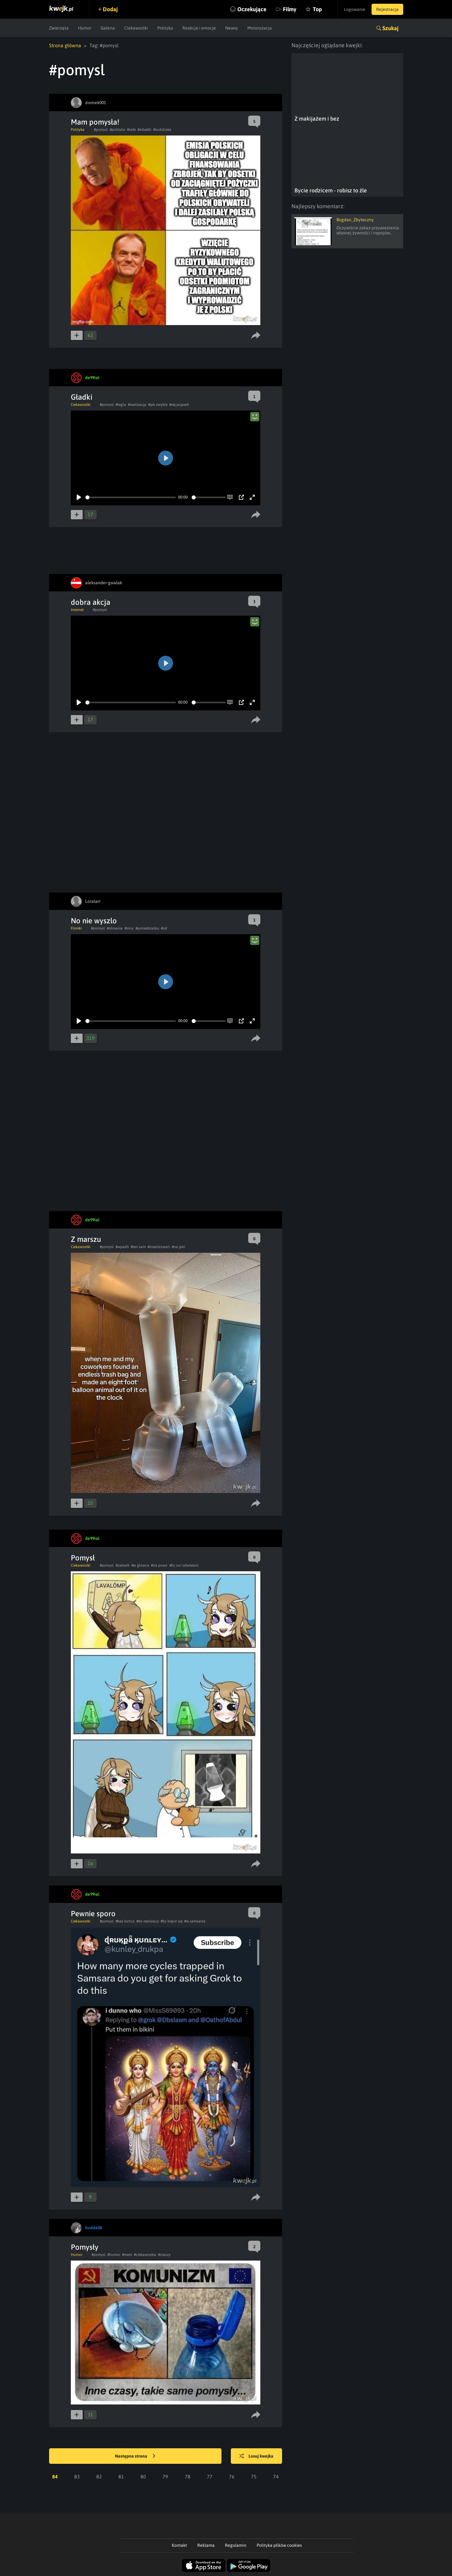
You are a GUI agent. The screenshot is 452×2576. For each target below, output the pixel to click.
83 (77, 2476)
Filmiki (76, 928)
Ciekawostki (136, 27)
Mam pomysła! (95, 122)
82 (99, 2476)
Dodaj (110, 9)
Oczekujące (252, 9)
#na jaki (178, 1247)
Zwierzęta (59, 27)
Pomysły (84, 2247)
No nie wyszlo (94, 920)
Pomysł (83, 1558)
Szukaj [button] (390, 28)
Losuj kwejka (256, 2456)
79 (165, 2476)
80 (143, 2476)
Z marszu (86, 1239)
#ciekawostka (145, 2254)
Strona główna (65, 45)
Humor (84, 27)
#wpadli (122, 1247)
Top (317, 9)
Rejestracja (387, 9)
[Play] (79, 497)
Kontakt (179, 2545)
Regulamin (235, 2545)
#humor (113, 2254)
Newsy (231, 27)
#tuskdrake (162, 129)
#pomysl (101, 129)
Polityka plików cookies (279, 2545)
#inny (129, 928)
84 (55, 2476)
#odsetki (144, 129)
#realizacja (137, 404)
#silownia (115, 928)
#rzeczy (164, 2254)
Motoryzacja (259, 27)
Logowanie (354, 9)
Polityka (165, 27)
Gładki (81, 397)
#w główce (140, 1565)
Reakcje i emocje (199, 27)
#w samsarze (194, 1921)
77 (209, 2476)
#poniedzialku (147, 928)
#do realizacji (147, 1921)
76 (232, 2476)
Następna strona (135, 2456)
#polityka (117, 129)
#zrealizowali (159, 1247)
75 (254, 2476)
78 (187, 2476)
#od (164, 928)
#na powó (159, 1565)
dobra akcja (90, 602)
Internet (77, 610)
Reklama (206, 2545)
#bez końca (125, 1921)
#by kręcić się (171, 1921)
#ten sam (138, 1247)
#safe (131, 129)
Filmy (289, 9)
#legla (121, 404)
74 (276, 2476)
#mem (127, 2254)
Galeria (108, 27)
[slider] (130, 497)
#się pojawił (179, 404)
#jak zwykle (157, 404)
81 (121, 2476)
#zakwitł (123, 1565)
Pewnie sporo (93, 1913)
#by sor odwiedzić (184, 1565)
